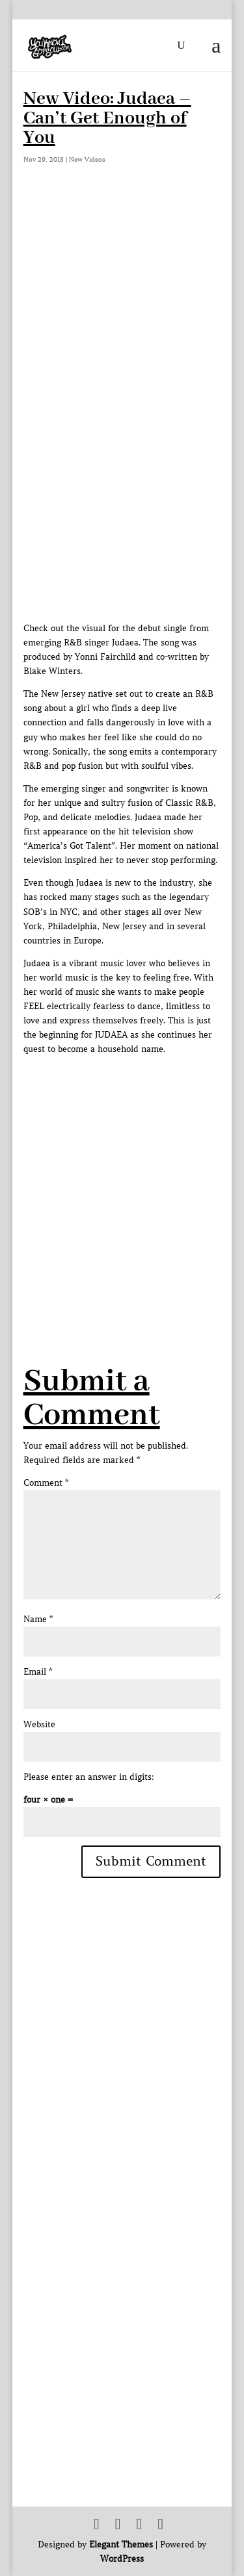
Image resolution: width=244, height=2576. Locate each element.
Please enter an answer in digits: (88, 1776)
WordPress (122, 2558)
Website (39, 1724)
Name (38, 1619)
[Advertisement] (122, 1178)
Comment (45, 1482)
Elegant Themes (121, 2544)
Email (37, 1671)
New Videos (87, 159)
